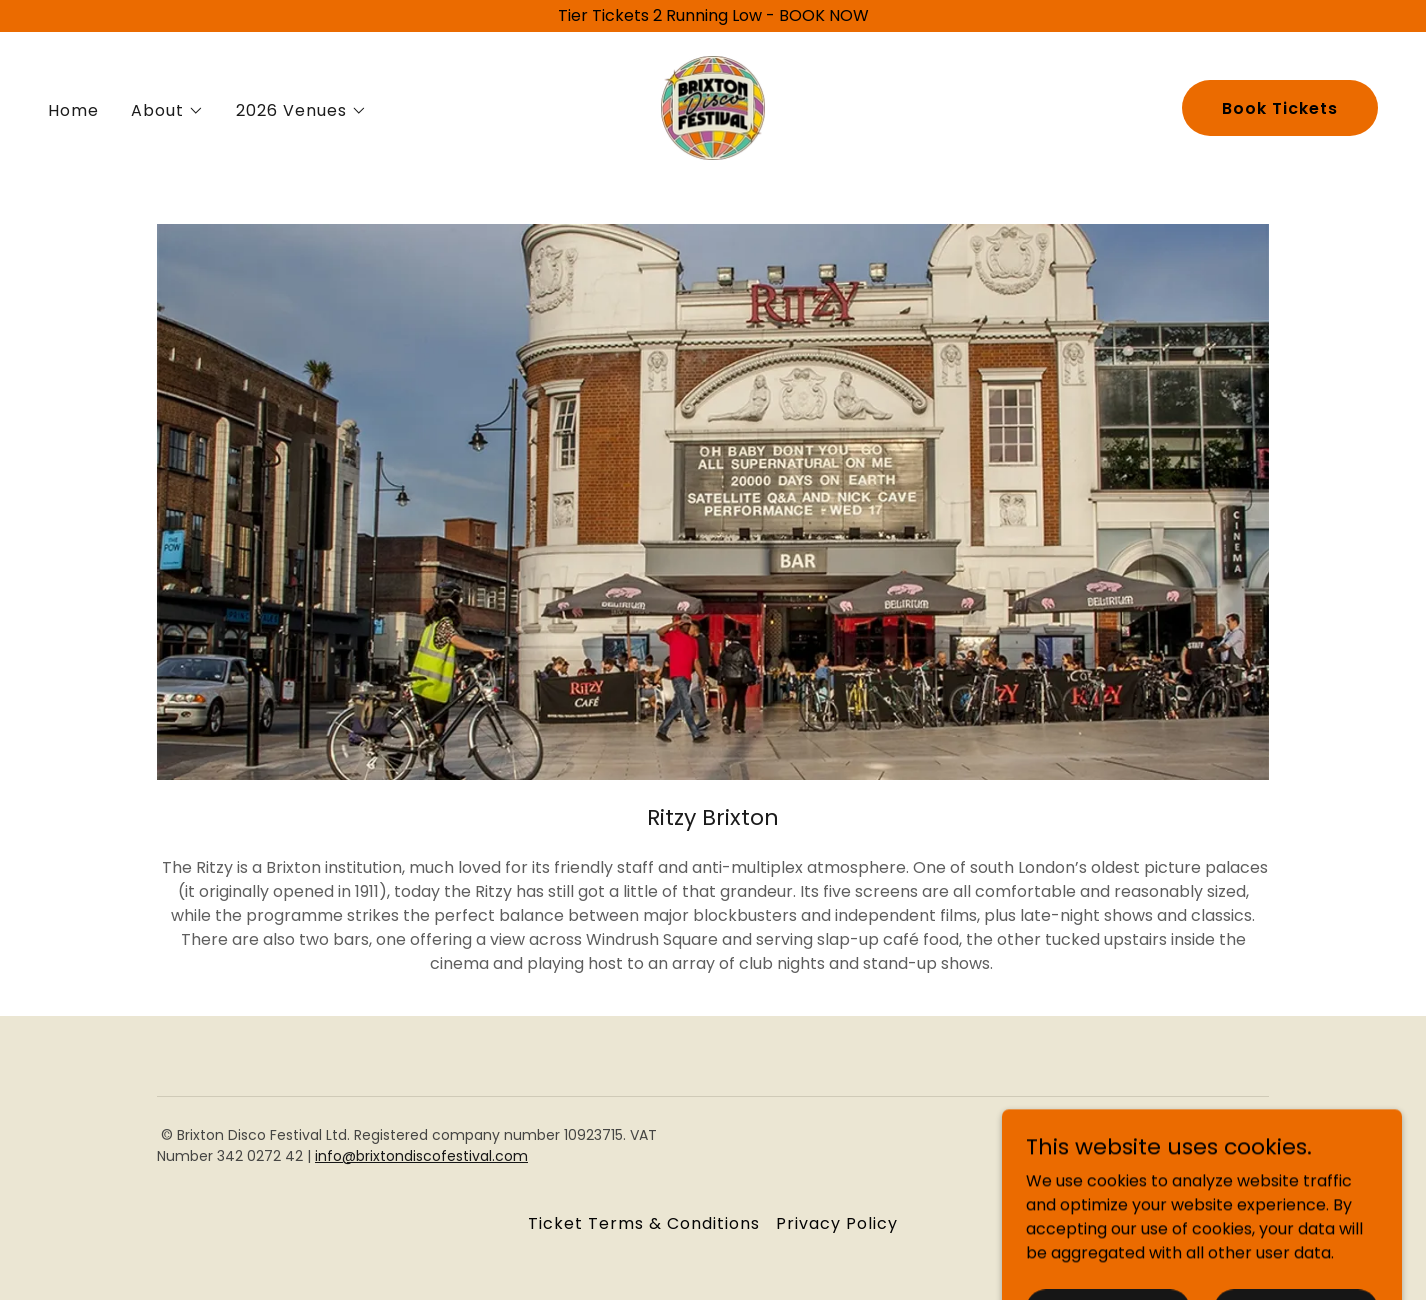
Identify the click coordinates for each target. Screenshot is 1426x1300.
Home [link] (73, 110)
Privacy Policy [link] (837, 1223)
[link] (713, 106)
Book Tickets (1280, 108)
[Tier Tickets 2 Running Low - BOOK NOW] (713, 16)
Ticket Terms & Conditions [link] (644, 1223)
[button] (167, 111)
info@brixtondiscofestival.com (421, 1156)
